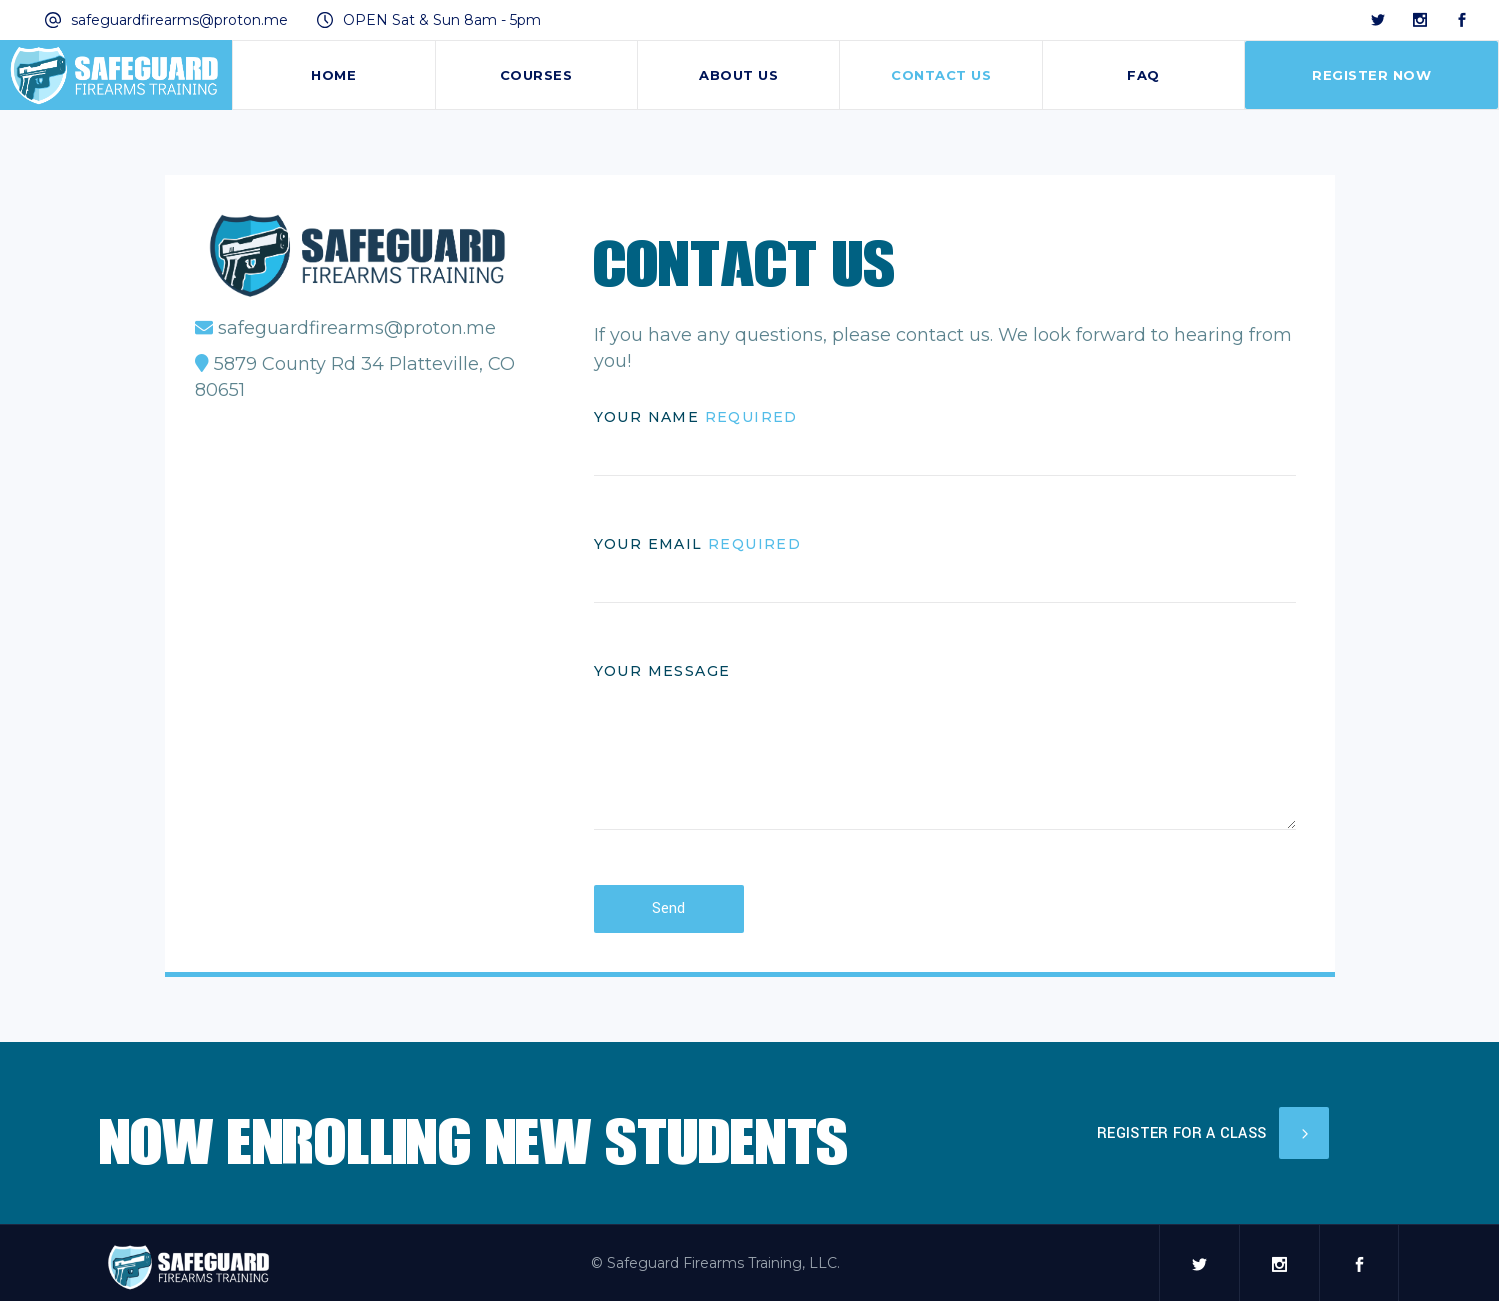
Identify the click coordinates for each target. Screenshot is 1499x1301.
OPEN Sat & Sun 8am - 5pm (442, 20)
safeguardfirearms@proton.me (179, 20)
